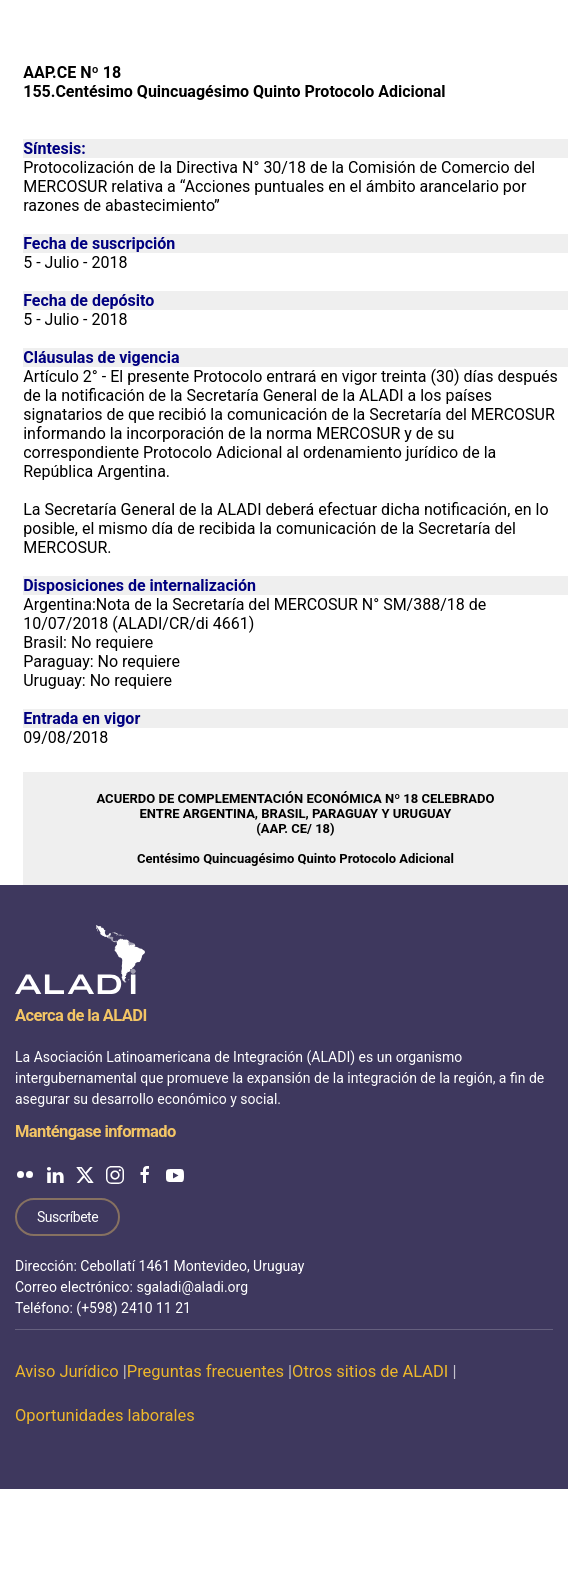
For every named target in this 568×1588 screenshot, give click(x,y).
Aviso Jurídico (67, 1371)
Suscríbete (67, 1217)
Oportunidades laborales (105, 1415)
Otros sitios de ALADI (370, 1371)
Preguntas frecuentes (205, 1371)
